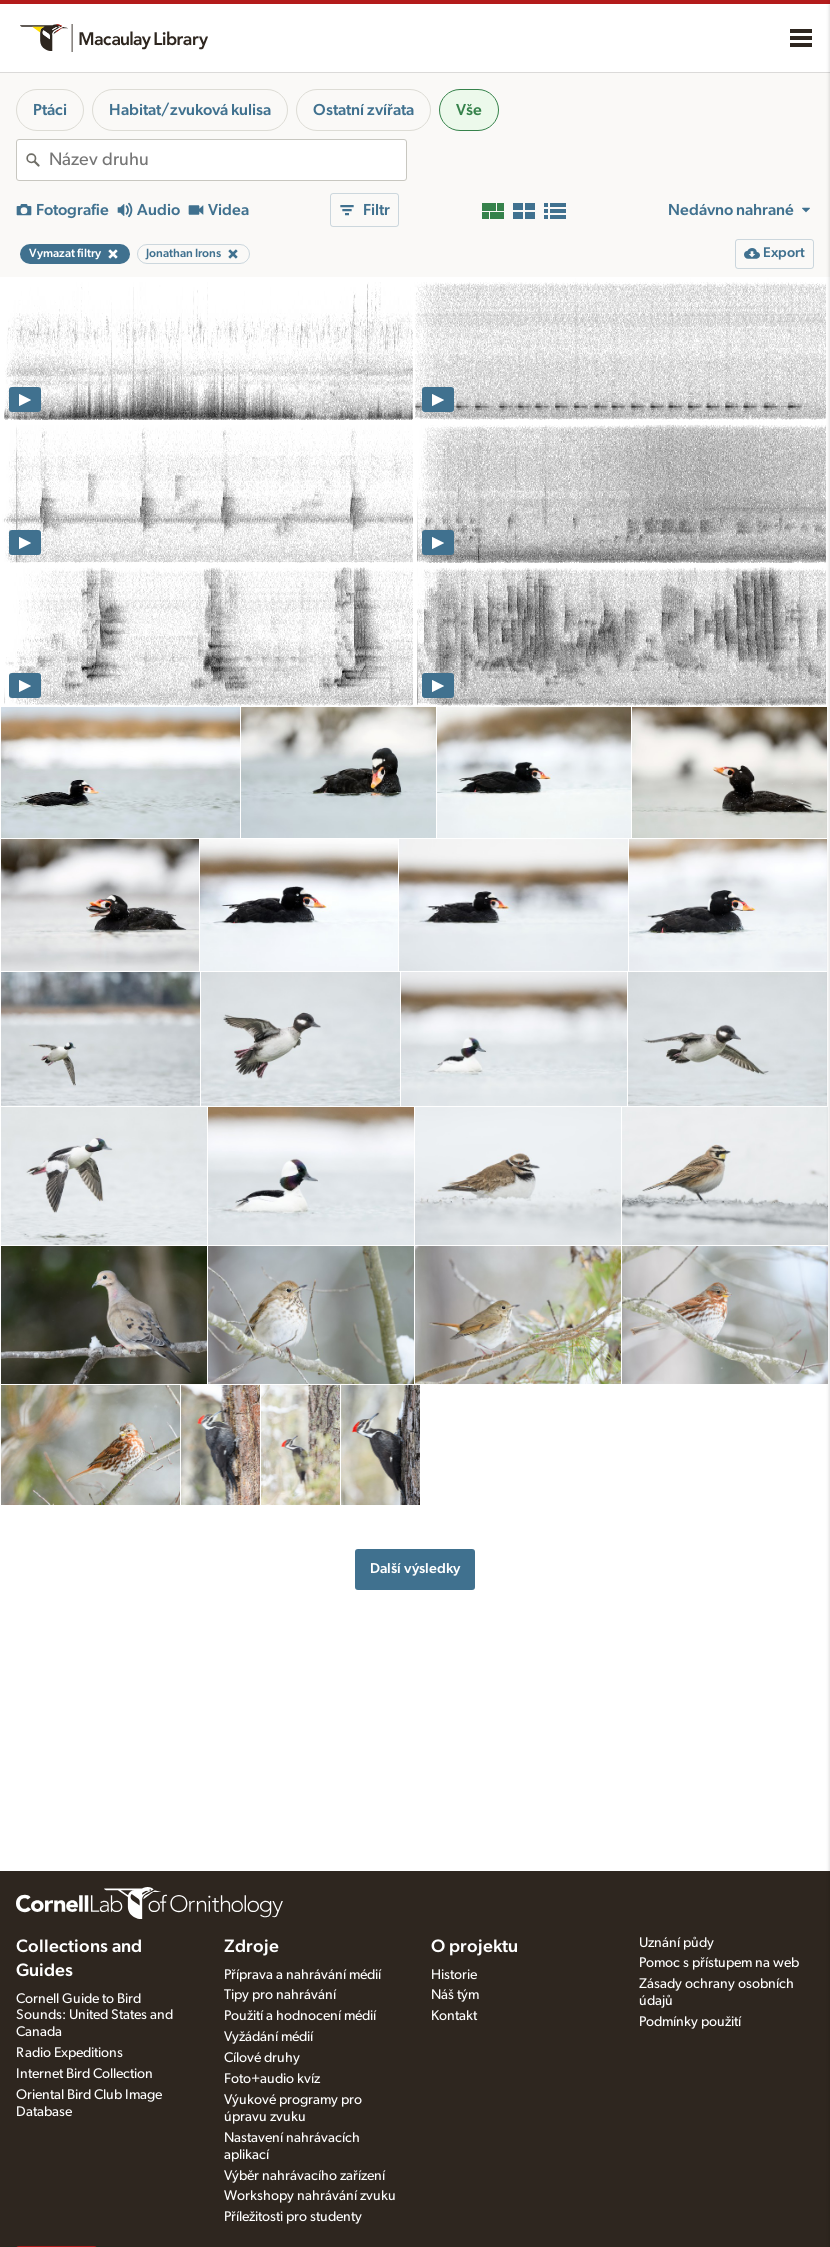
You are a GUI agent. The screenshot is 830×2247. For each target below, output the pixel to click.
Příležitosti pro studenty (293, 2217)
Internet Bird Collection (84, 2074)
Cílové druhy (262, 2058)
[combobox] (227, 160)
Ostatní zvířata (363, 110)
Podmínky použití (690, 2022)
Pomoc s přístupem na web (719, 1963)
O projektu (474, 1947)
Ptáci (50, 110)
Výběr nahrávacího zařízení (304, 2176)
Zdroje (251, 1947)
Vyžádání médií (268, 2037)
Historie (454, 1975)
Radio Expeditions (69, 2053)
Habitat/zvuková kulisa (190, 110)
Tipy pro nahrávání (280, 1995)
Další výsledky (415, 1568)
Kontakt (454, 2016)
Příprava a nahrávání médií (302, 1975)
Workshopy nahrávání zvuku (310, 2196)
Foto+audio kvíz (272, 2079)
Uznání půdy (676, 1943)
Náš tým (455, 1995)
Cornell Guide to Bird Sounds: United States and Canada (94, 2016)
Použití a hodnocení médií (300, 2016)
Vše (469, 110)
